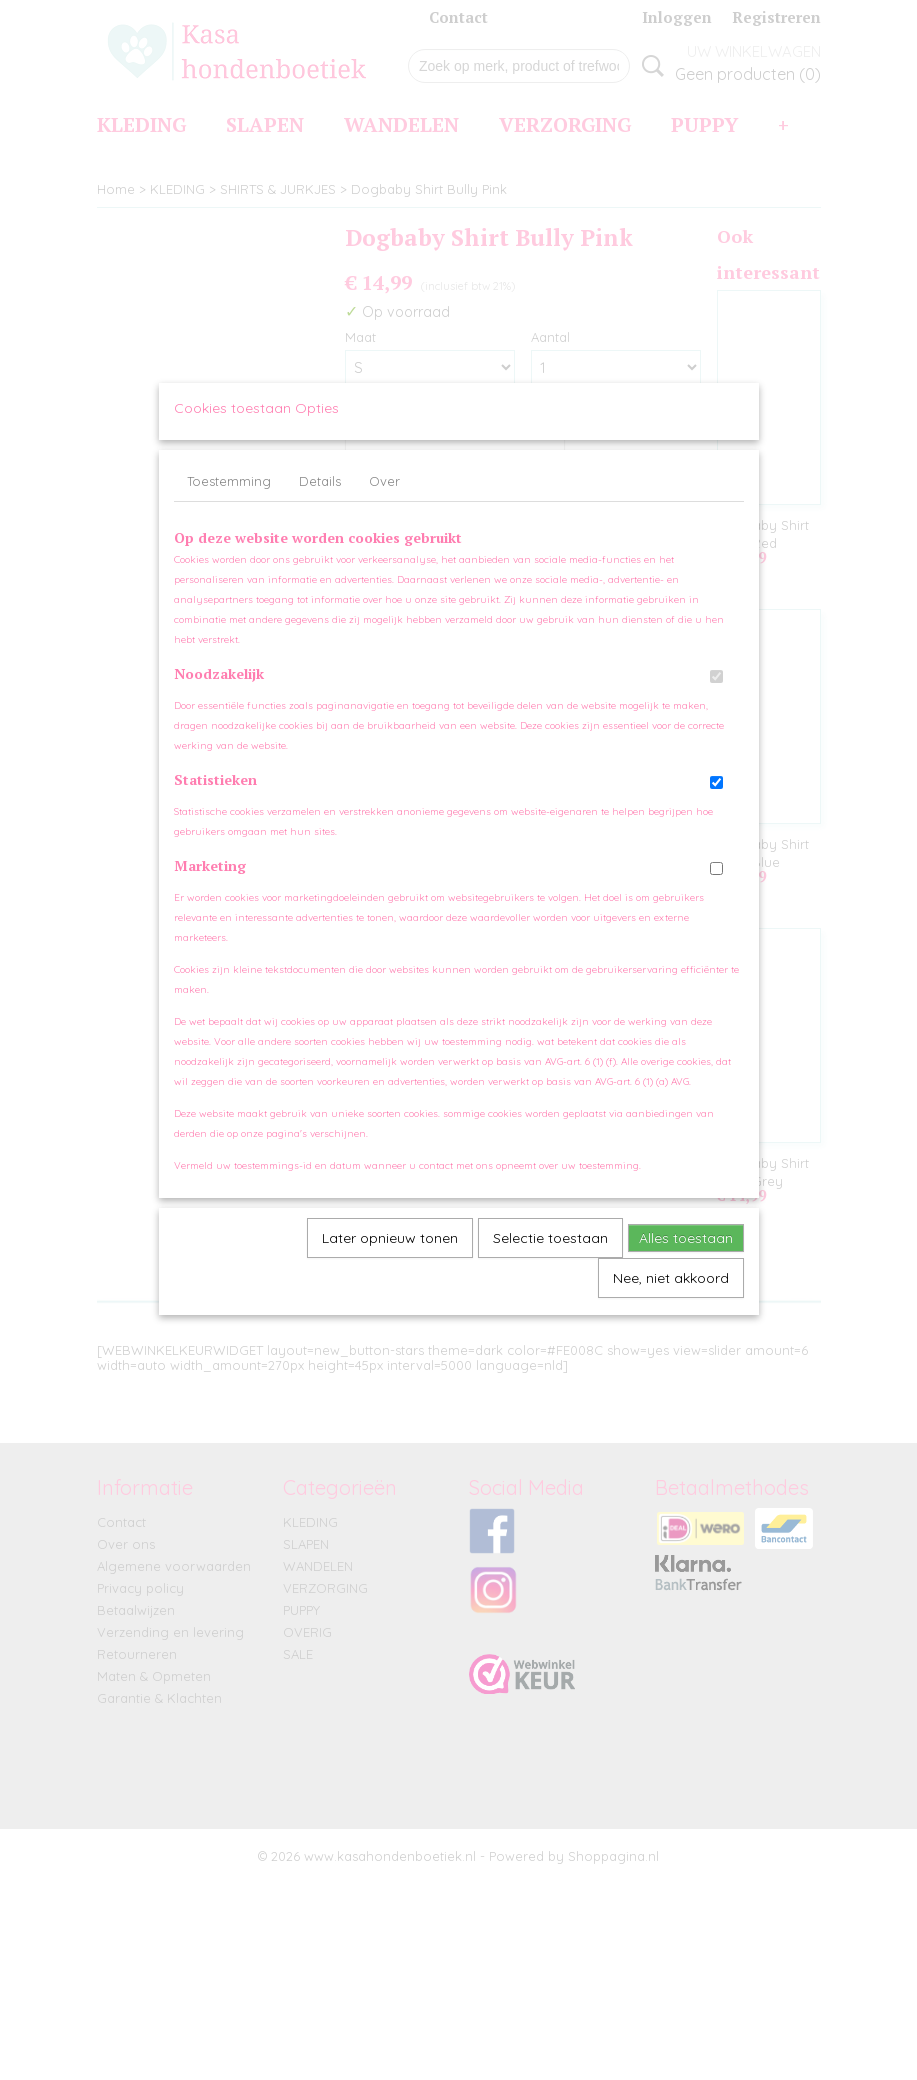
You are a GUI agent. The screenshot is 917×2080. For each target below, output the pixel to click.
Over (384, 500)
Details (320, 500)
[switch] (716, 695)
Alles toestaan (686, 1257)
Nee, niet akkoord (671, 1297)
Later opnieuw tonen (390, 1257)
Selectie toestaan (550, 1257)
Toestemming (229, 500)
